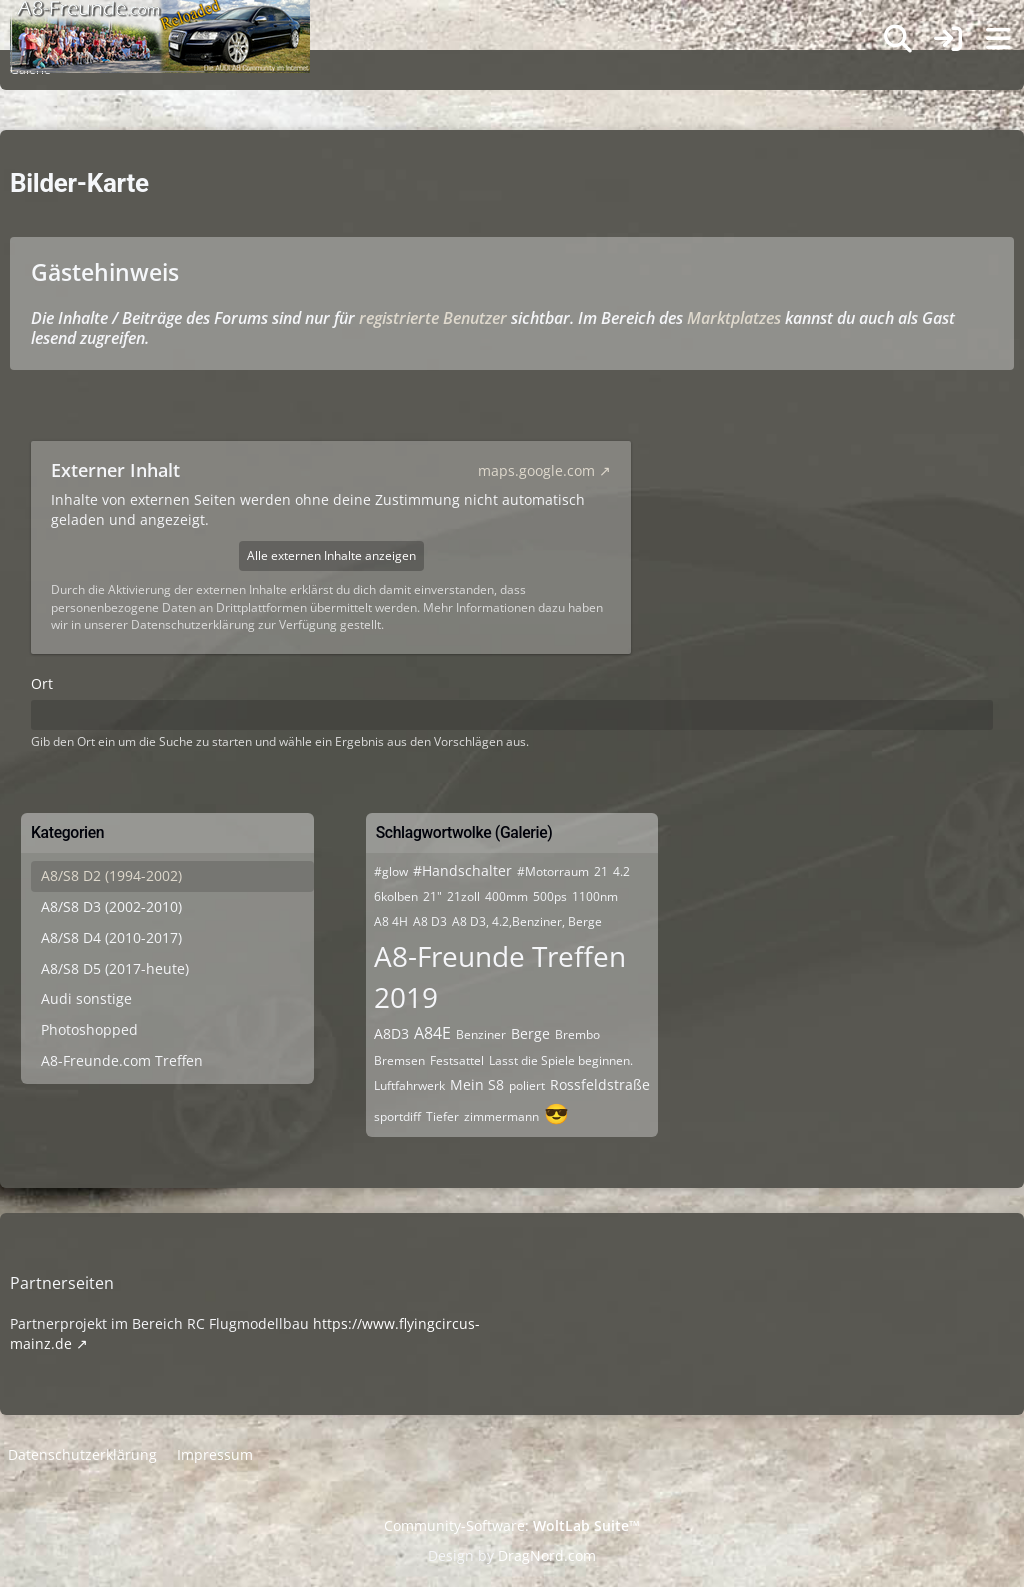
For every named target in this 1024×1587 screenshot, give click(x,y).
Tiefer (442, 1116)
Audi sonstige (86, 998)
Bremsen (399, 1060)
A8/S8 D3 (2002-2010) (111, 906)
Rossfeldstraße (600, 1084)
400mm (506, 896)
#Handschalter (462, 870)
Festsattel (457, 1060)
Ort (42, 683)
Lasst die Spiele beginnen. (561, 1060)
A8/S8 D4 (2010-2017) (111, 937)
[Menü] (998, 39)
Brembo (577, 1034)
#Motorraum (553, 871)
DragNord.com (547, 1555)
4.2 (621, 871)
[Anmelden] (948, 39)
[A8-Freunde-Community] (160, 20)
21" (432, 896)
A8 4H (391, 921)
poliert (527, 1085)
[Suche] (898, 39)
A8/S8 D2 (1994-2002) (111, 875)
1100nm (595, 896)
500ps (550, 896)
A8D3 (391, 1033)
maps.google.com (536, 470)
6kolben (396, 896)
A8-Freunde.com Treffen (122, 1060)
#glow (391, 871)
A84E (432, 1033)
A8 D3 (430, 921)
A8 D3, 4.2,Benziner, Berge (527, 921)
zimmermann (501, 1116)
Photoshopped (89, 1029)
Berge (530, 1033)
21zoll (463, 896)
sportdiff (397, 1116)
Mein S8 (477, 1084)
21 (601, 871)
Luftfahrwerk (409, 1085)
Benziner (481, 1034)
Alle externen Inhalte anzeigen (331, 555)
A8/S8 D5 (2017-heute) (115, 968)
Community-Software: (512, 1525)
